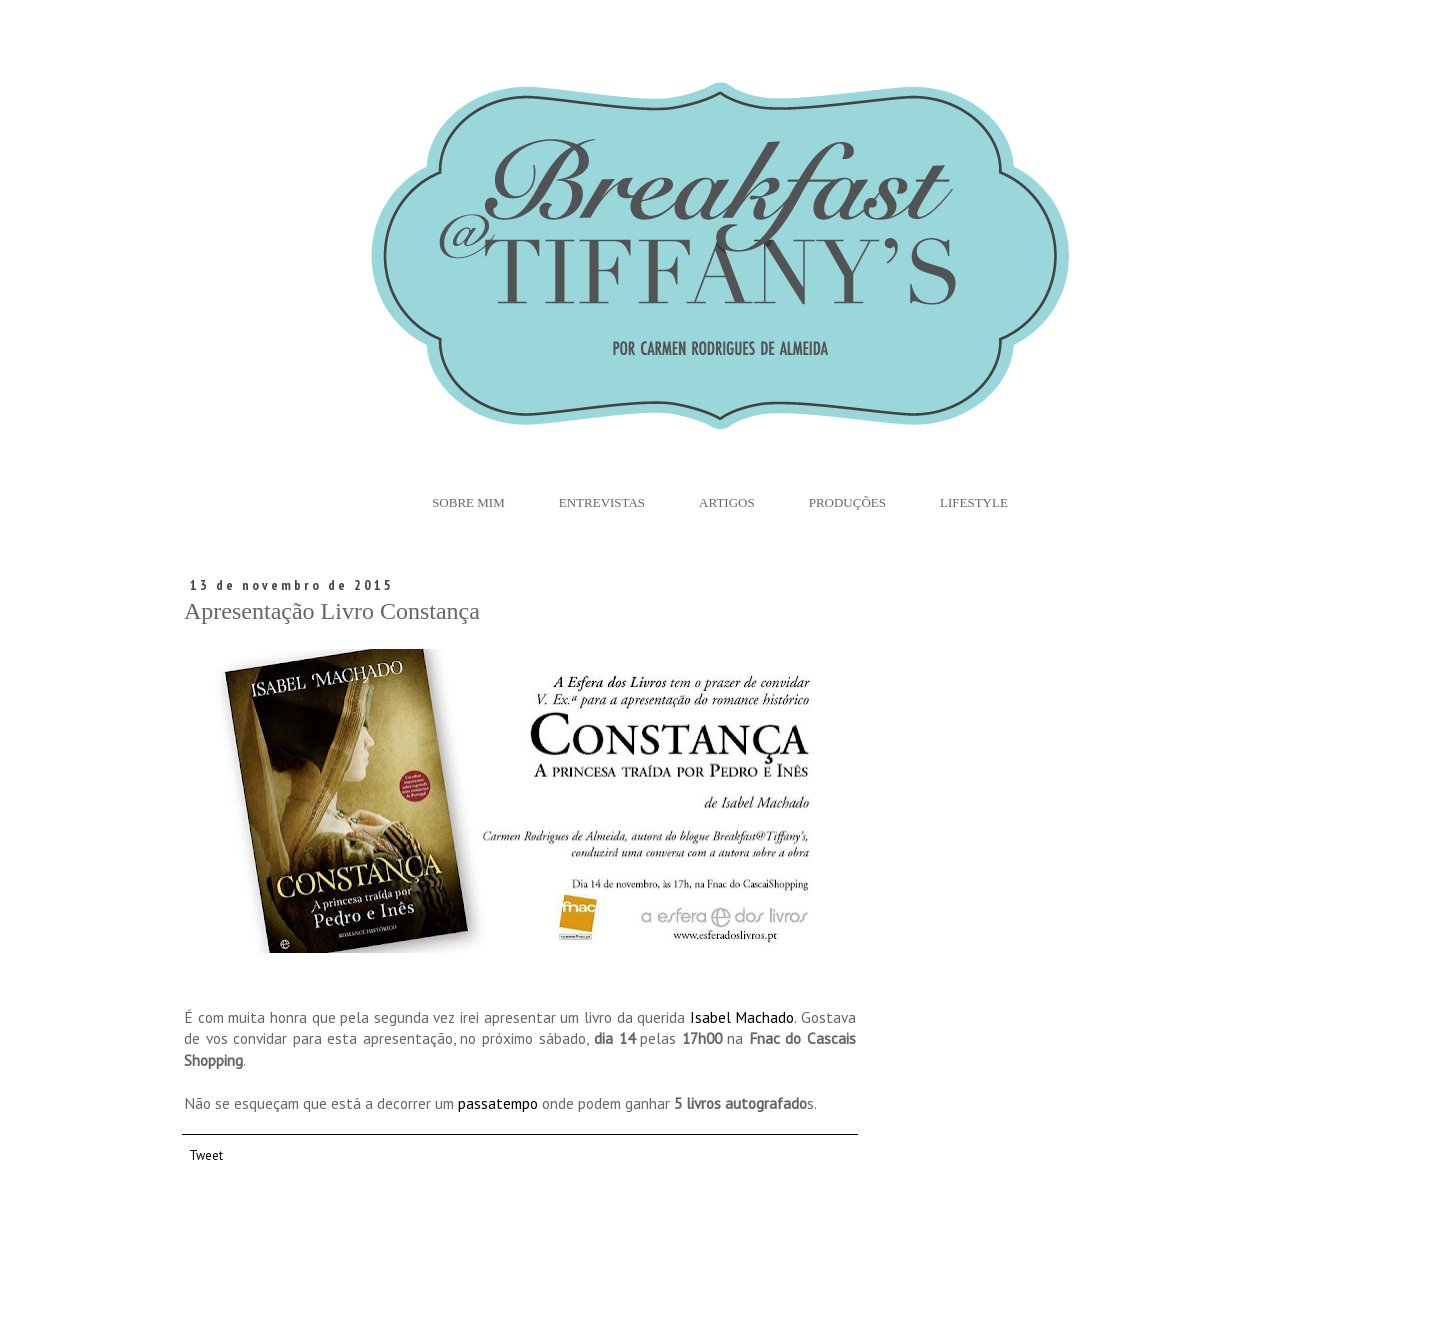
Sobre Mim (468, 502)
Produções (847, 502)
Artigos (727, 502)
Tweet (206, 1155)
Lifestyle (974, 502)
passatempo (498, 1103)
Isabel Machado (739, 1017)
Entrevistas (602, 502)
